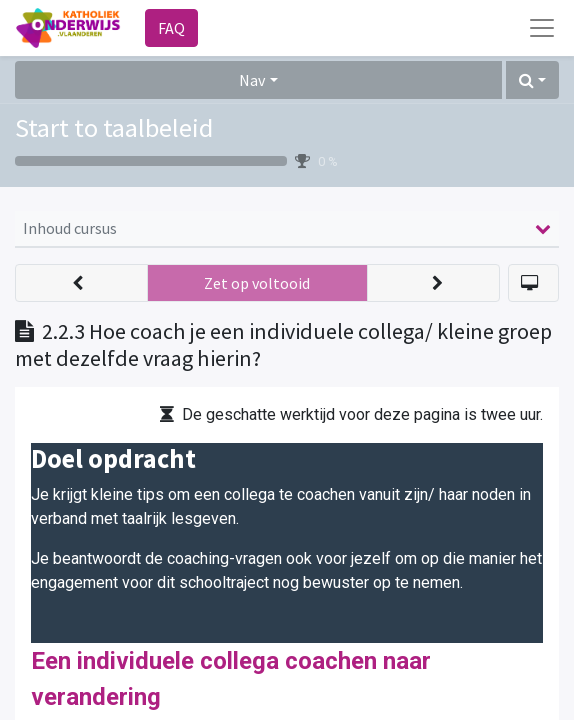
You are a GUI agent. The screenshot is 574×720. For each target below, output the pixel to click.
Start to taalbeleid (114, 127)
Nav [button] (252, 80)
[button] (532, 80)
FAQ (171, 28)
